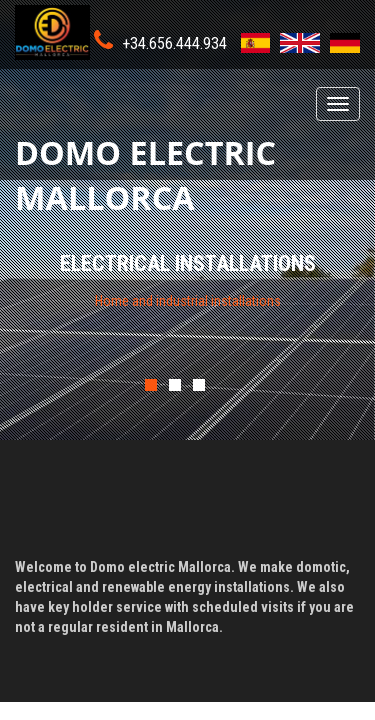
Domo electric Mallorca (145, 155)
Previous (192, 376)
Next (330, 376)
